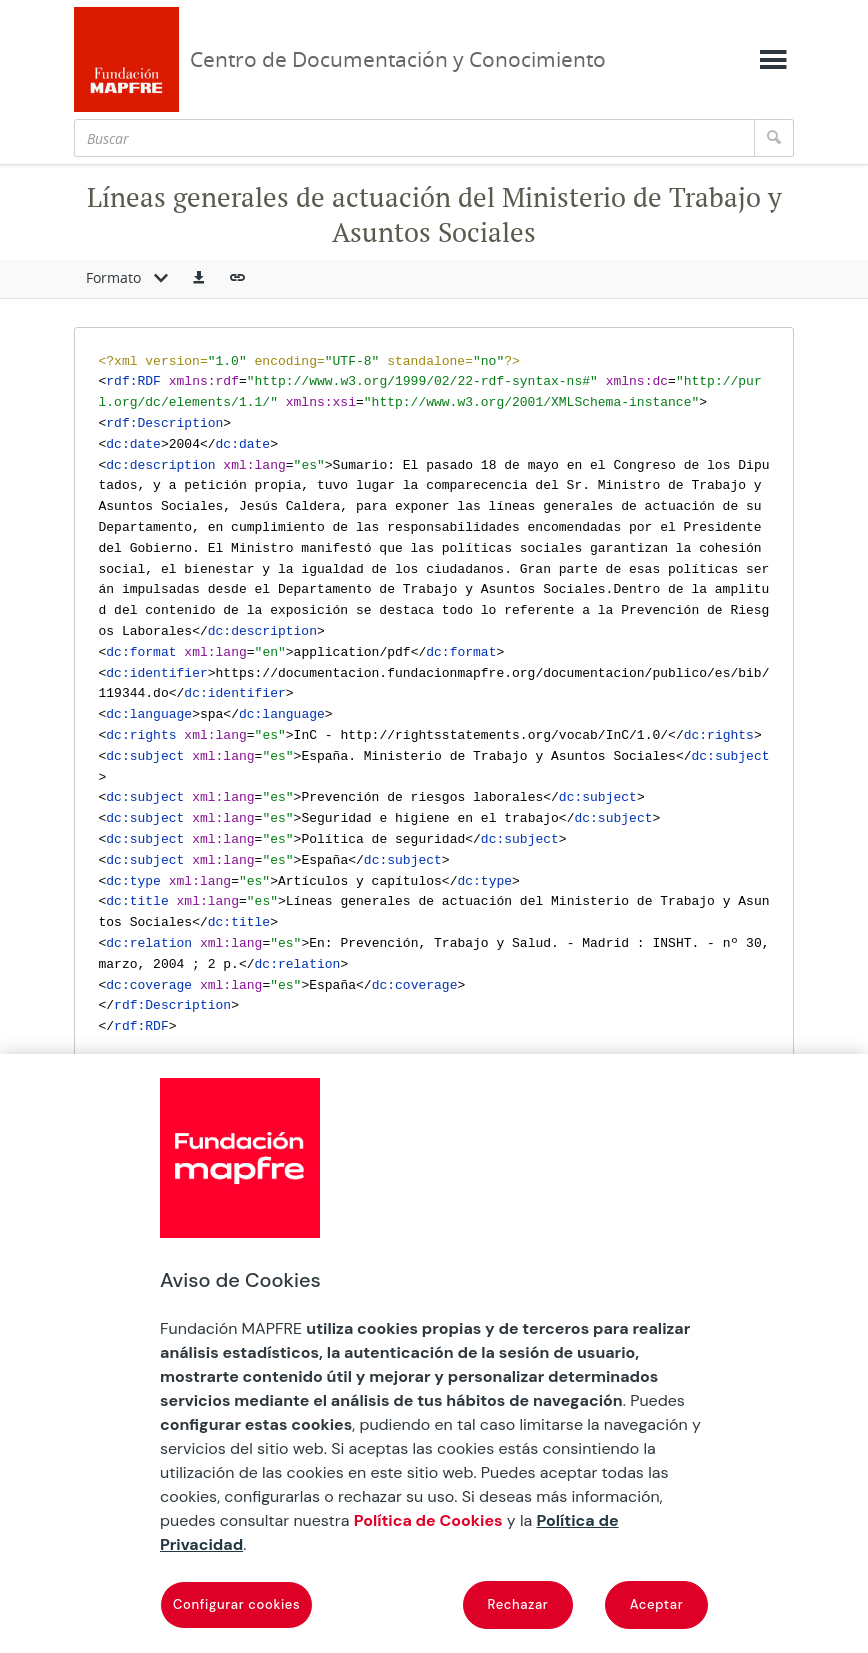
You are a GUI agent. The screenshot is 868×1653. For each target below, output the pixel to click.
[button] (199, 279)
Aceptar (657, 1604)
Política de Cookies (428, 1520)
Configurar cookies (236, 1604)
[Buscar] (414, 138)
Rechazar (518, 1604)
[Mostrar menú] (773, 60)
